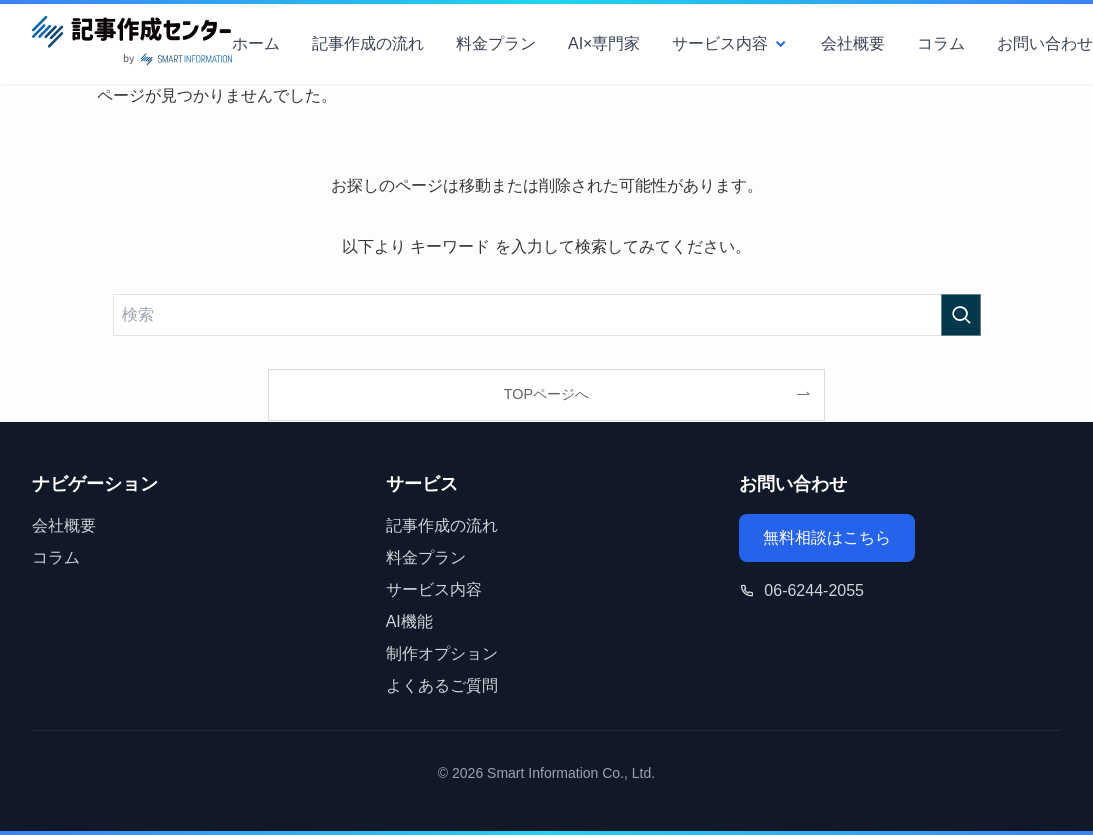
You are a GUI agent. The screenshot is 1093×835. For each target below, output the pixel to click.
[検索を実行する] (961, 315)
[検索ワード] (547, 315)
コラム (941, 43)
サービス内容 (730, 44)
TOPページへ (546, 394)
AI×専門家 (604, 43)
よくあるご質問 (442, 685)
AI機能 (409, 621)
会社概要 (853, 43)
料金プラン (496, 43)
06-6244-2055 (814, 590)
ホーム (256, 43)
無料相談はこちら (827, 537)
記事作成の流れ (368, 43)
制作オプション (442, 653)
